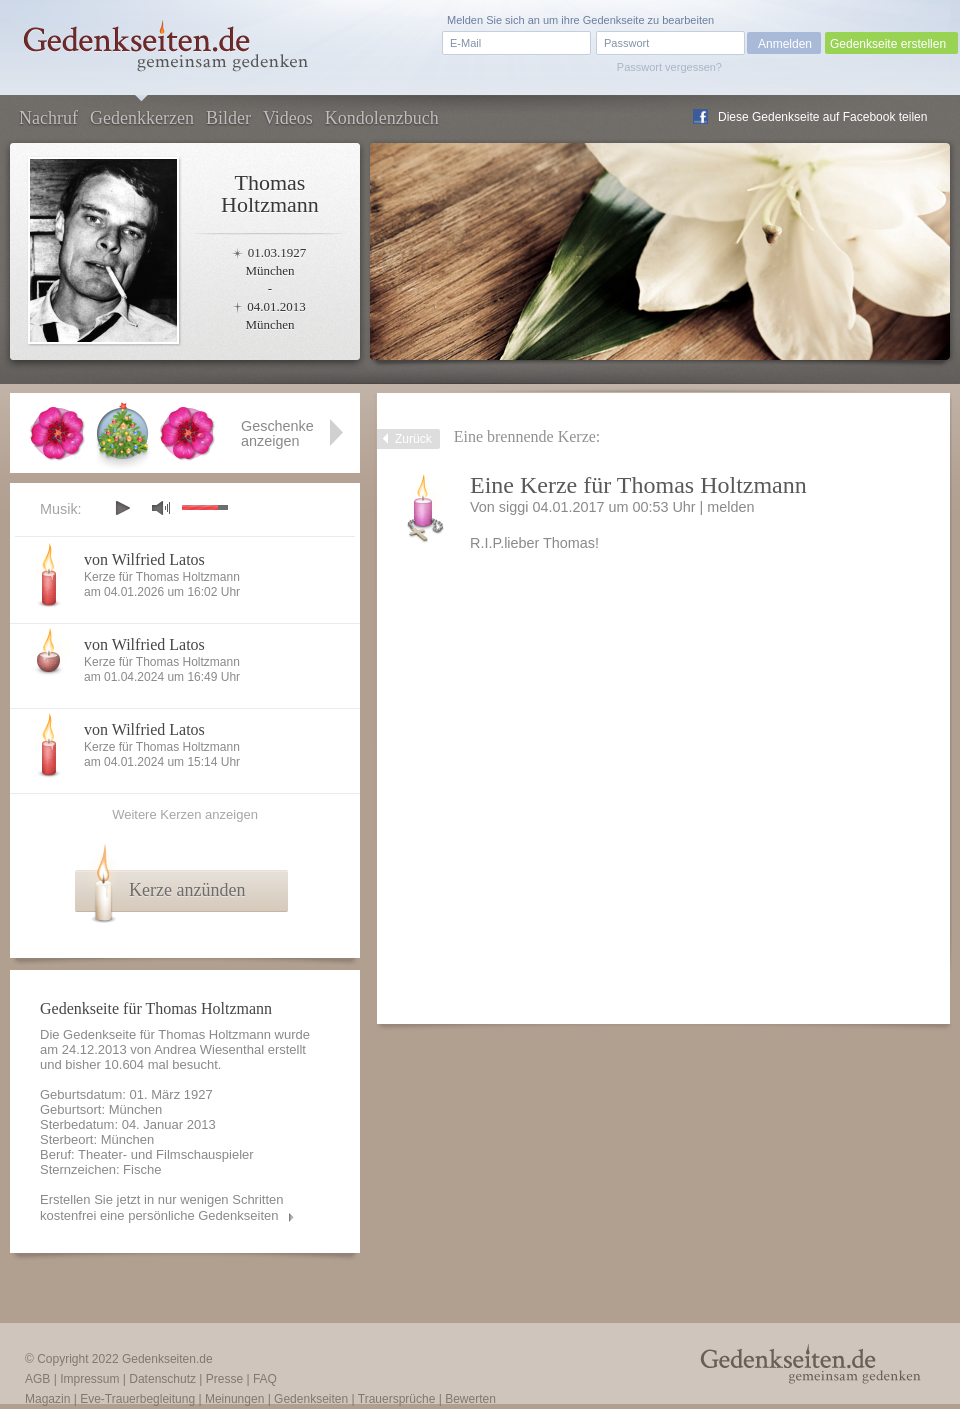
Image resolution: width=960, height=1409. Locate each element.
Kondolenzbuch (382, 118)
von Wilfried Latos (144, 559)
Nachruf (48, 118)
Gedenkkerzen (142, 118)
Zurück (413, 439)
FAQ (265, 1379)
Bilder (228, 118)
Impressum (89, 1379)
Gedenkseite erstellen (888, 44)
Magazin (47, 1399)
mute (161, 507)
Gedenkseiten (311, 1399)
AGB (37, 1379)
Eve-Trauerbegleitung (137, 1399)
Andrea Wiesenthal (209, 1049)
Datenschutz (162, 1379)
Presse (224, 1379)
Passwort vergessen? (669, 67)
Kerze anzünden (187, 890)
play (122, 508)
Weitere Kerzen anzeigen (185, 814)
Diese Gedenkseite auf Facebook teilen (822, 117)
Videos (288, 118)
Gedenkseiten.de (167, 1359)
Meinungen (234, 1399)
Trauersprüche (397, 1399)
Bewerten (470, 1399)
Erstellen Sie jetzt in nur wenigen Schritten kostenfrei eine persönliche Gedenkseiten (162, 1207)
